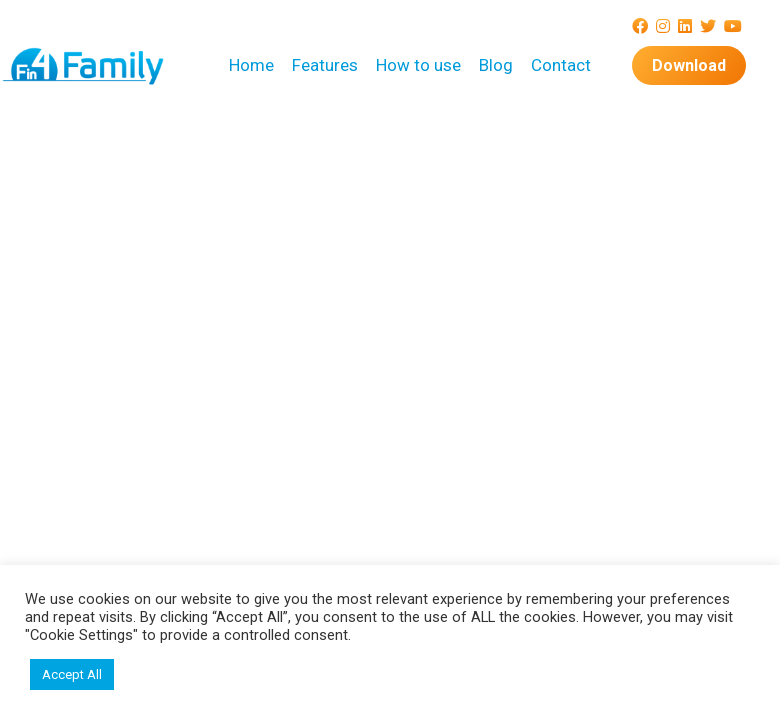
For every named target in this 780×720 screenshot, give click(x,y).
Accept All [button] (72, 674)
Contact (561, 65)
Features (325, 65)
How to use (418, 65)
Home (251, 65)
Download (689, 65)
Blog (496, 65)
